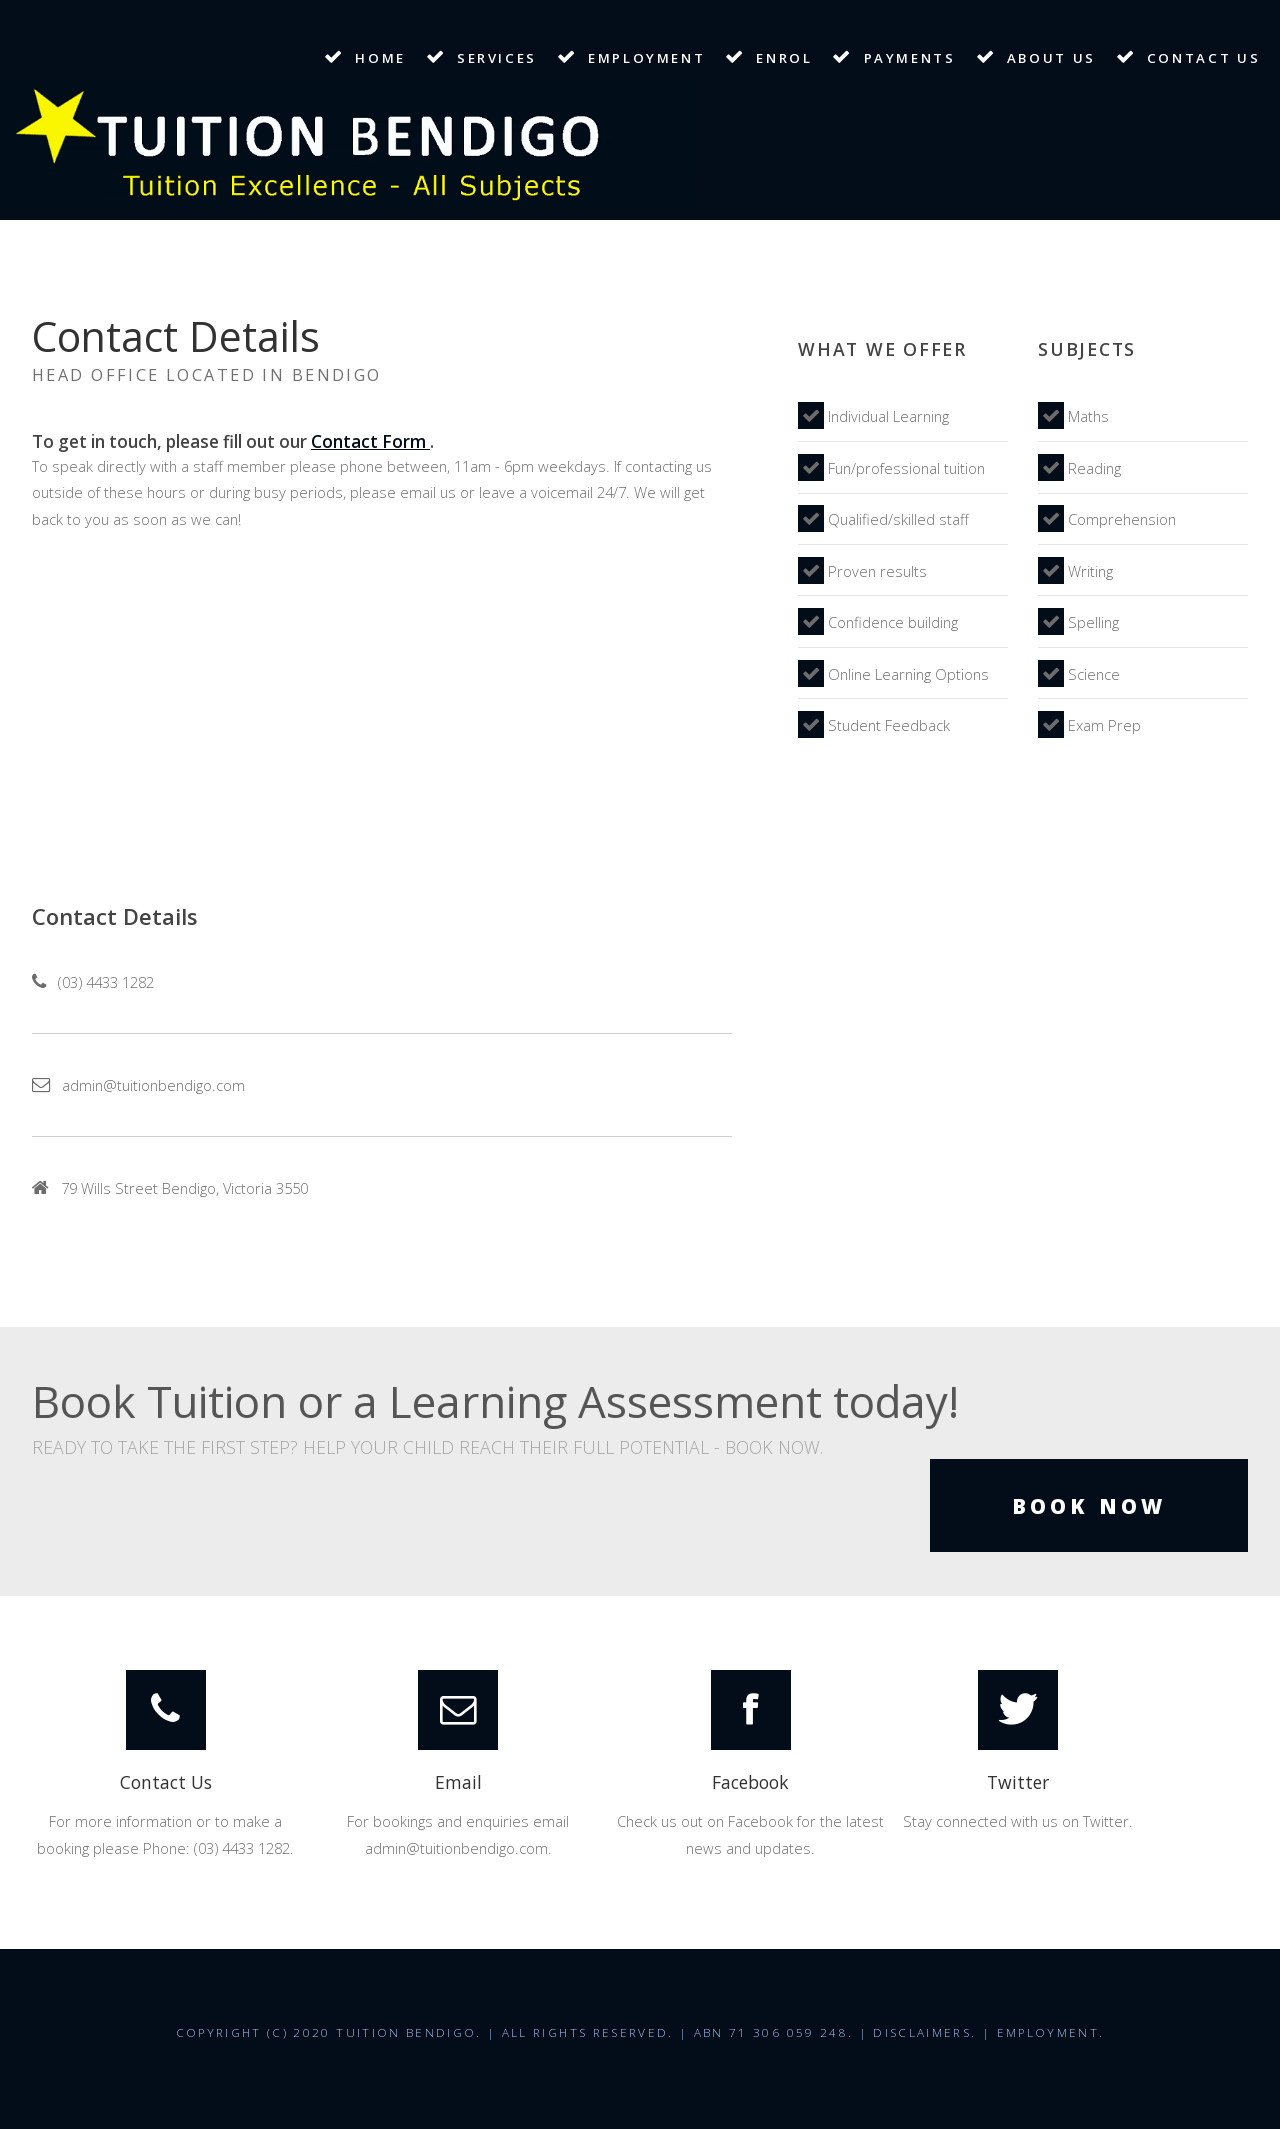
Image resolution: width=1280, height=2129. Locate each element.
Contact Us (1203, 58)
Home (380, 58)
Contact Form (370, 441)
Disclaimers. (924, 2032)
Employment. (1051, 2032)
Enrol (784, 58)
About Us (1051, 58)
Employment (646, 58)
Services (497, 58)
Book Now (1089, 1506)
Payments (910, 58)
